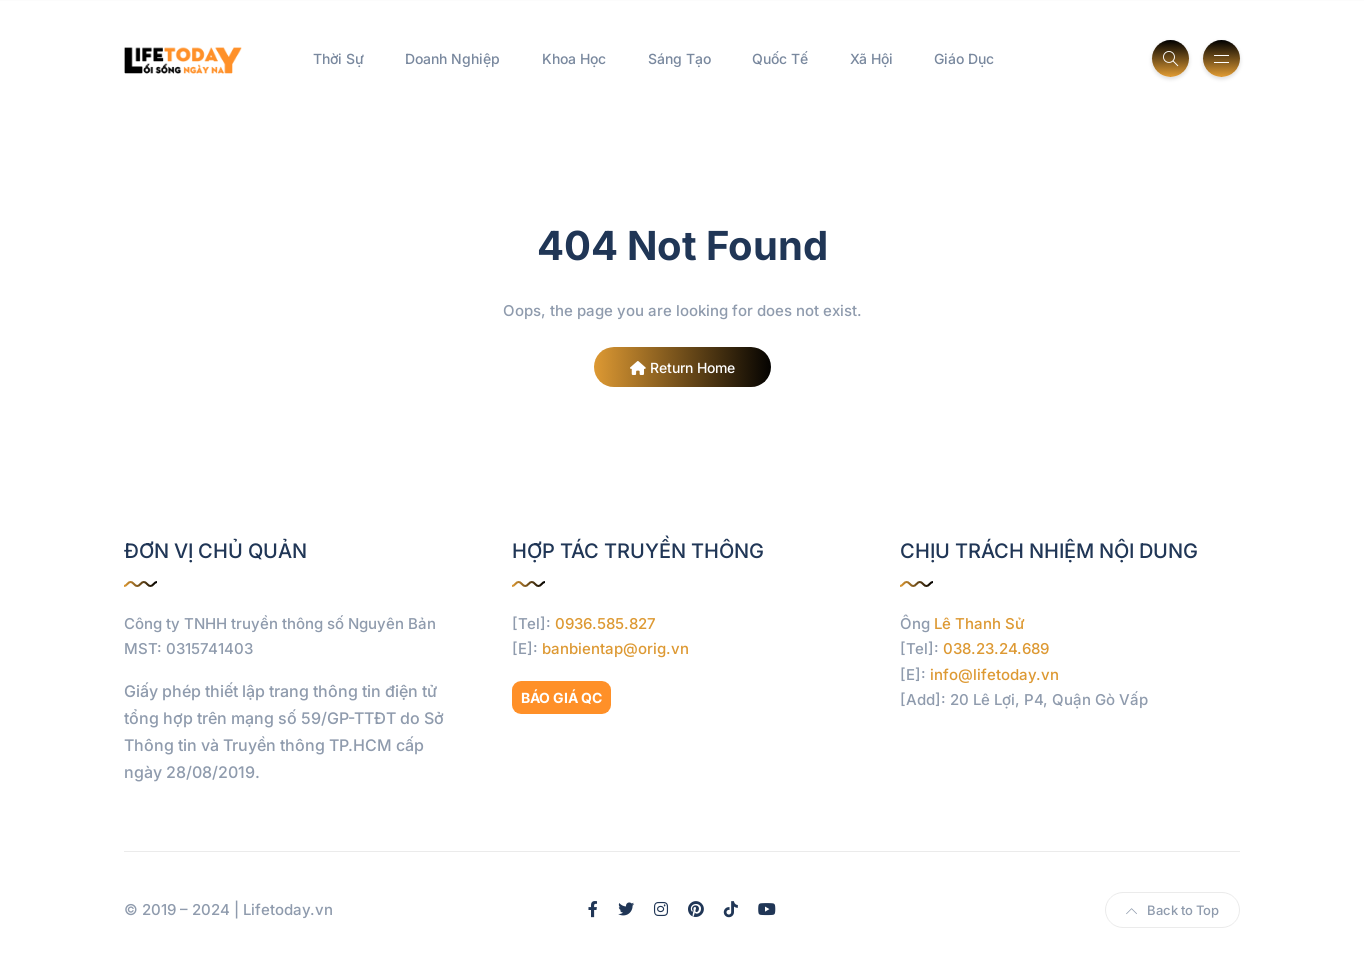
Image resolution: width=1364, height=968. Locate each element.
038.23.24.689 (996, 648)
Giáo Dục (964, 58)
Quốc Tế (780, 58)
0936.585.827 (605, 623)
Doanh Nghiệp (452, 58)
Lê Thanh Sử (979, 623)
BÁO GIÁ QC (561, 697)
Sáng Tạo (679, 58)
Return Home (682, 367)
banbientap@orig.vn (615, 648)
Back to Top (1172, 910)
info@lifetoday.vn (994, 674)
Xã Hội (871, 58)
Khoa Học (574, 58)
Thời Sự (338, 58)
